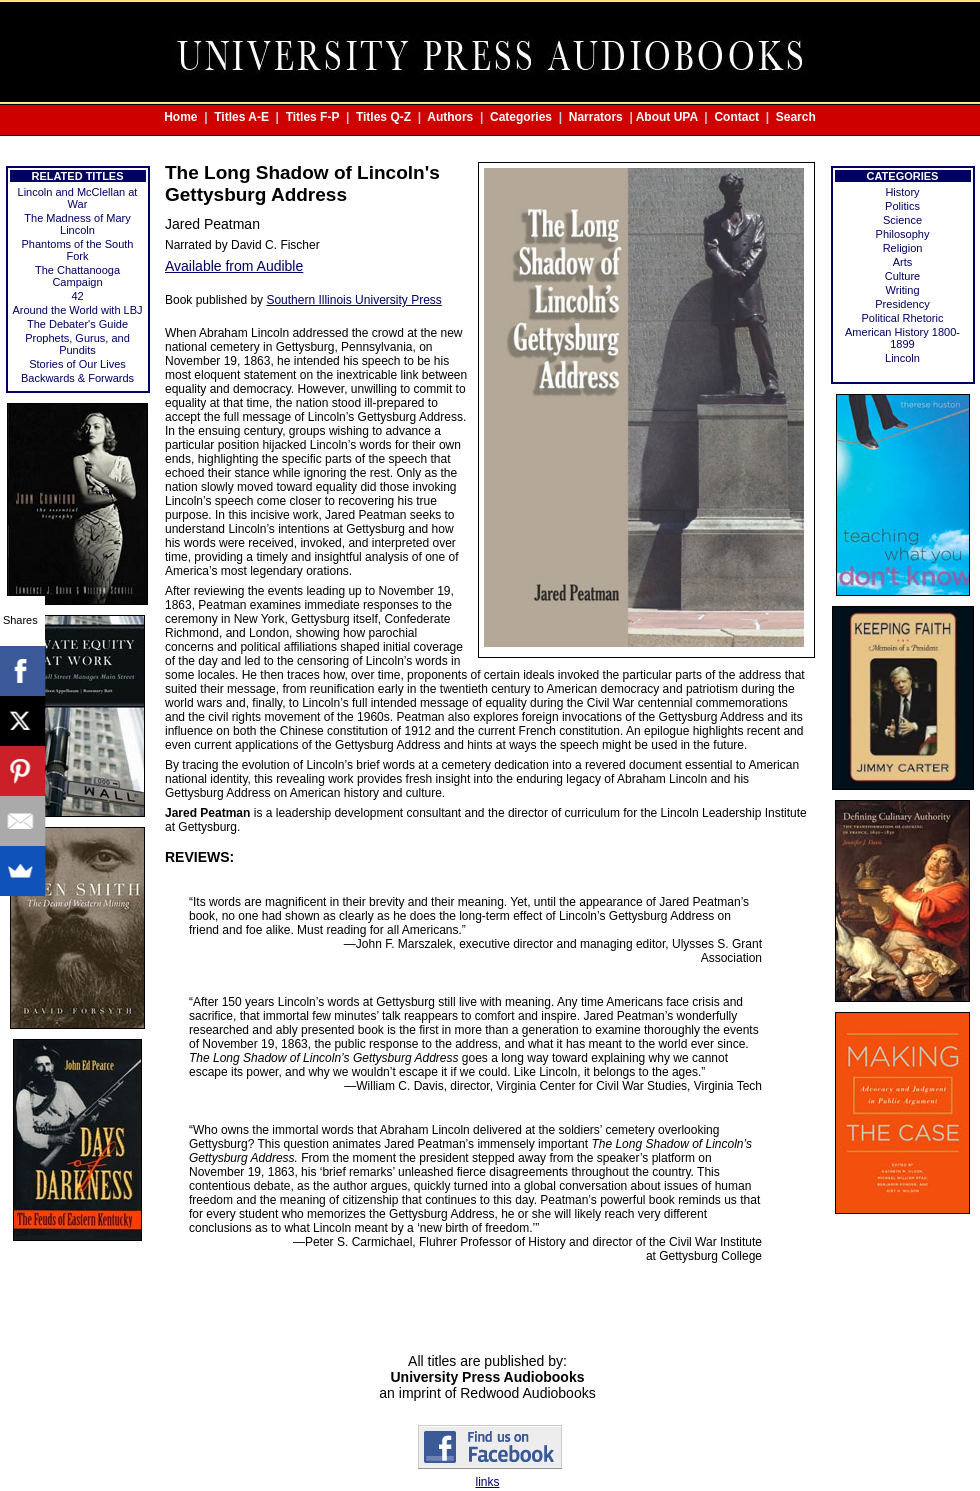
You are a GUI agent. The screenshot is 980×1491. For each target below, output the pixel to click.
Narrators (596, 117)
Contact (736, 117)
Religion (903, 248)
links (487, 1482)
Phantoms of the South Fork (78, 250)
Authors (450, 117)
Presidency (902, 304)
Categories (521, 117)
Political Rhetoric (903, 318)
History (902, 192)
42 (77, 296)
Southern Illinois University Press (353, 300)
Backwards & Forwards (77, 378)
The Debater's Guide (77, 324)
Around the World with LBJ (77, 310)
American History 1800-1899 (902, 338)
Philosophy (903, 234)
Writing (902, 290)
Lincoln (902, 358)
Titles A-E (241, 117)
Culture (902, 276)
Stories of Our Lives (77, 364)
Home (180, 117)
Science (902, 220)
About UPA (667, 117)
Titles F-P (313, 117)
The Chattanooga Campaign (77, 276)
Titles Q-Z (383, 117)
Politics (902, 206)
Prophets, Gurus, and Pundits (77, 344)
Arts (903, 262)
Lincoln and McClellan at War (78, 198)
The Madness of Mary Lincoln (77, 224)
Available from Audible (234, 266)
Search (796, 117)
